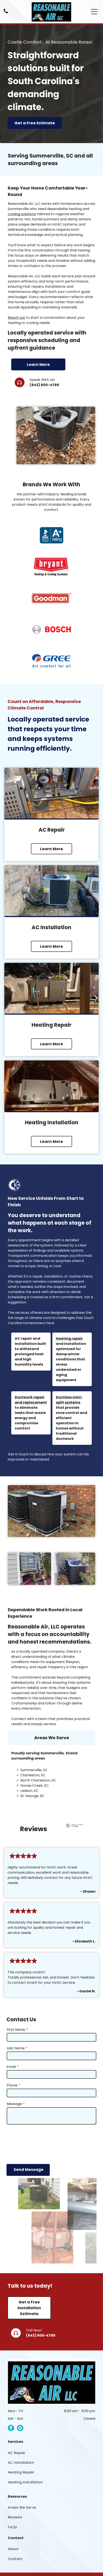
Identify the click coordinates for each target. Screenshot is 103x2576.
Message (14, 2103)
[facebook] (11, 2428)
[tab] (51, 1737)
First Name (16, 2029)
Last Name (16, 2048)
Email (11, 2066)
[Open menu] (94, 11)
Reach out (16, 317)
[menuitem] (51, 2453)
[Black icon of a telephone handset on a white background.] (6, 13)
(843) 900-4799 (44, 384)
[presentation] (24, 2143)
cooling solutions (22, 214)
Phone (12, 2085)
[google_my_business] (20, 2428)
